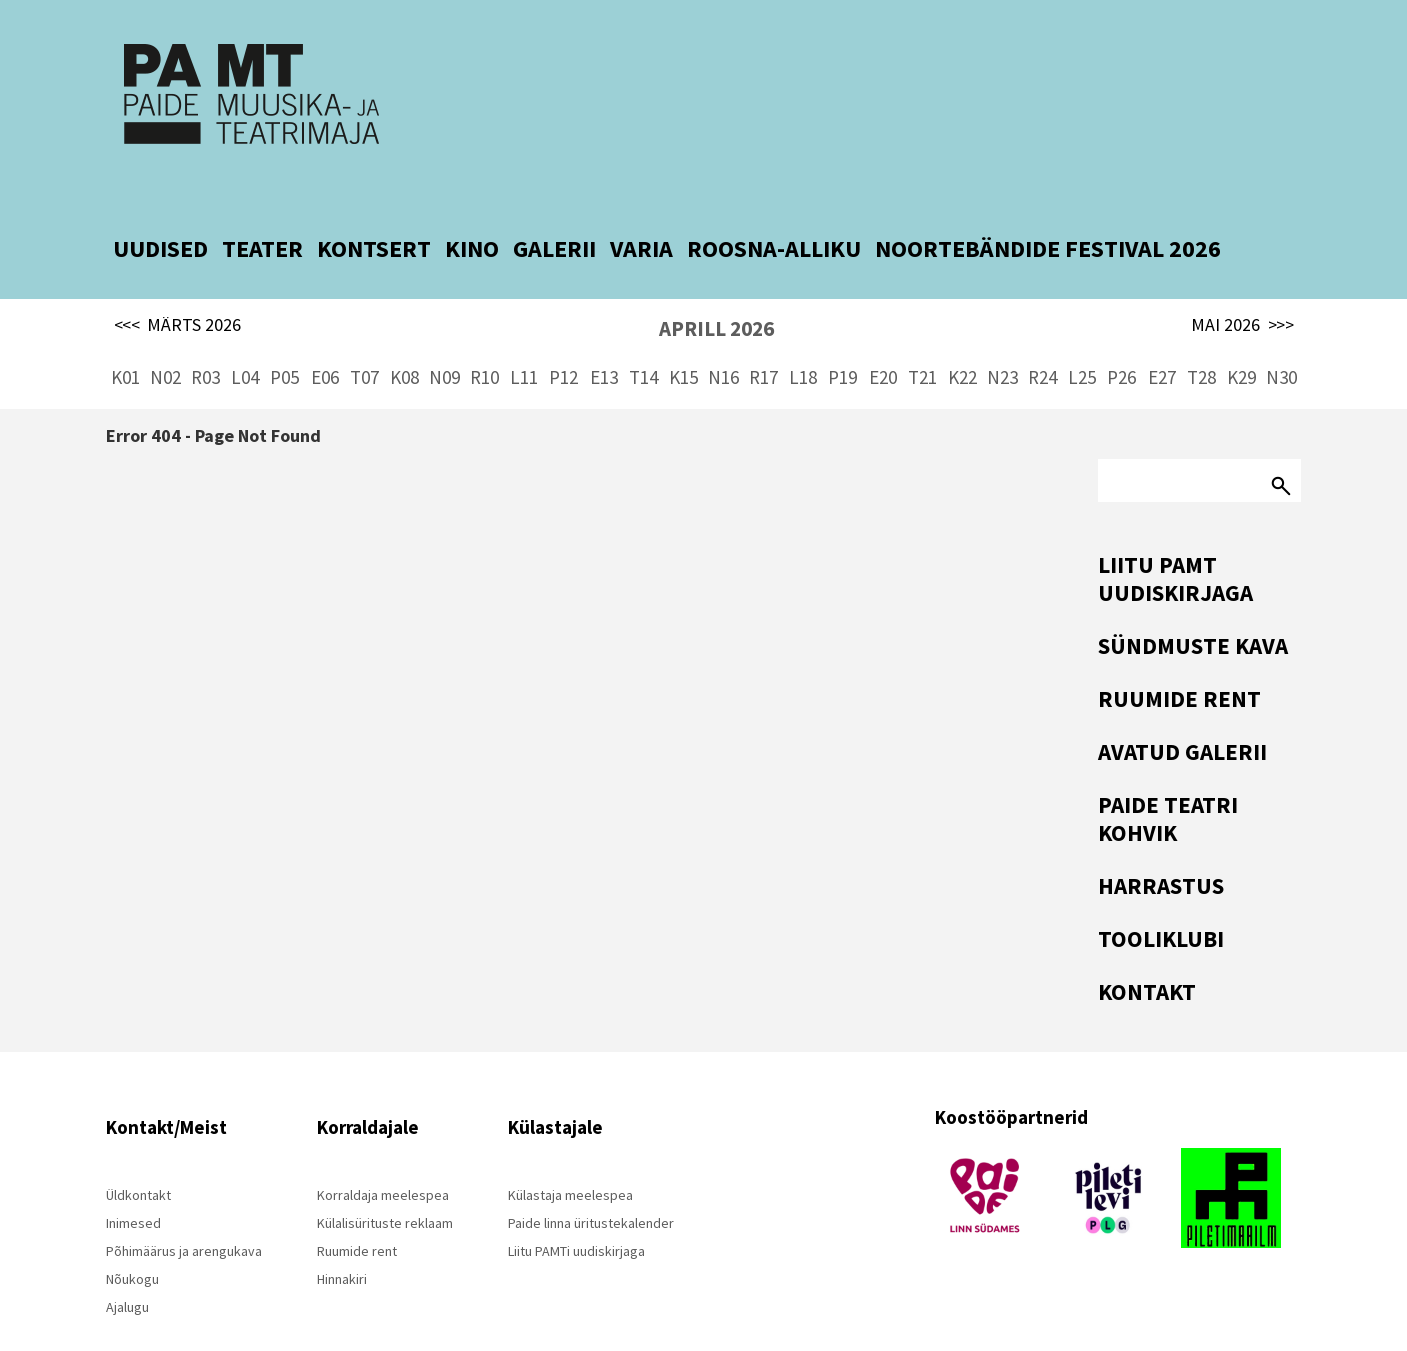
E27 (1162, 340)
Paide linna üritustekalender (591, 1186)
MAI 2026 (1242, 288)
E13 (604, 340)
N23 (1002, 340)
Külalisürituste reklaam (385, 1186)
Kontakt (1147, 954)
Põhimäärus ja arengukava (184, 1214)
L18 (803, 340)
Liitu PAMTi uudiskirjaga (576, 1214)
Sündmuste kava (1193, 608)
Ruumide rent (1179, 661)
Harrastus (1161, 848)
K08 (404, 340)
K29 (1241, 340)
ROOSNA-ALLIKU (774, 211)
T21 (922, 340)
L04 (245, 340)
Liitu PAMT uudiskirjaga (1175, 541)
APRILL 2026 (716, 291)
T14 (643, 340)
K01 (125, 340)
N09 (444, 340)
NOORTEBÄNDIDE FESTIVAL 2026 (1048, 211)
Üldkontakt (138, 1158)
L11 (524, 340)
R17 (763, 340)
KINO (472, 211)
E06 (325, 340)
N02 (165, 340)
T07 (364, 340)
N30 (1281, 340)
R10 (484, 340)
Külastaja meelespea (570, 1158)
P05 (284, 340)
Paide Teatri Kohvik (1168, 781)
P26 (1121, 340)
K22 (962, 340)
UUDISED (160, 211)
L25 (1082, 340)
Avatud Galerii (1182, 714)
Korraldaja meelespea (383, 1158)
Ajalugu (127, 1270)
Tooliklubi (1161, 901)
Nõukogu (132, 1242)
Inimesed (133, 1186)
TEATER (262, 211)
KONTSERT (374, 211)
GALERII (554, 211)
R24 (1042, 340)
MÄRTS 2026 (178, 288)
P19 (842, 340)
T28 (1201, 340)
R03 (205, 340)
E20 (883, 340)
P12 (563, 340)
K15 (683, 340)
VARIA (641, 211)
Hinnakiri (342, 1242)
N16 (723, 340)
